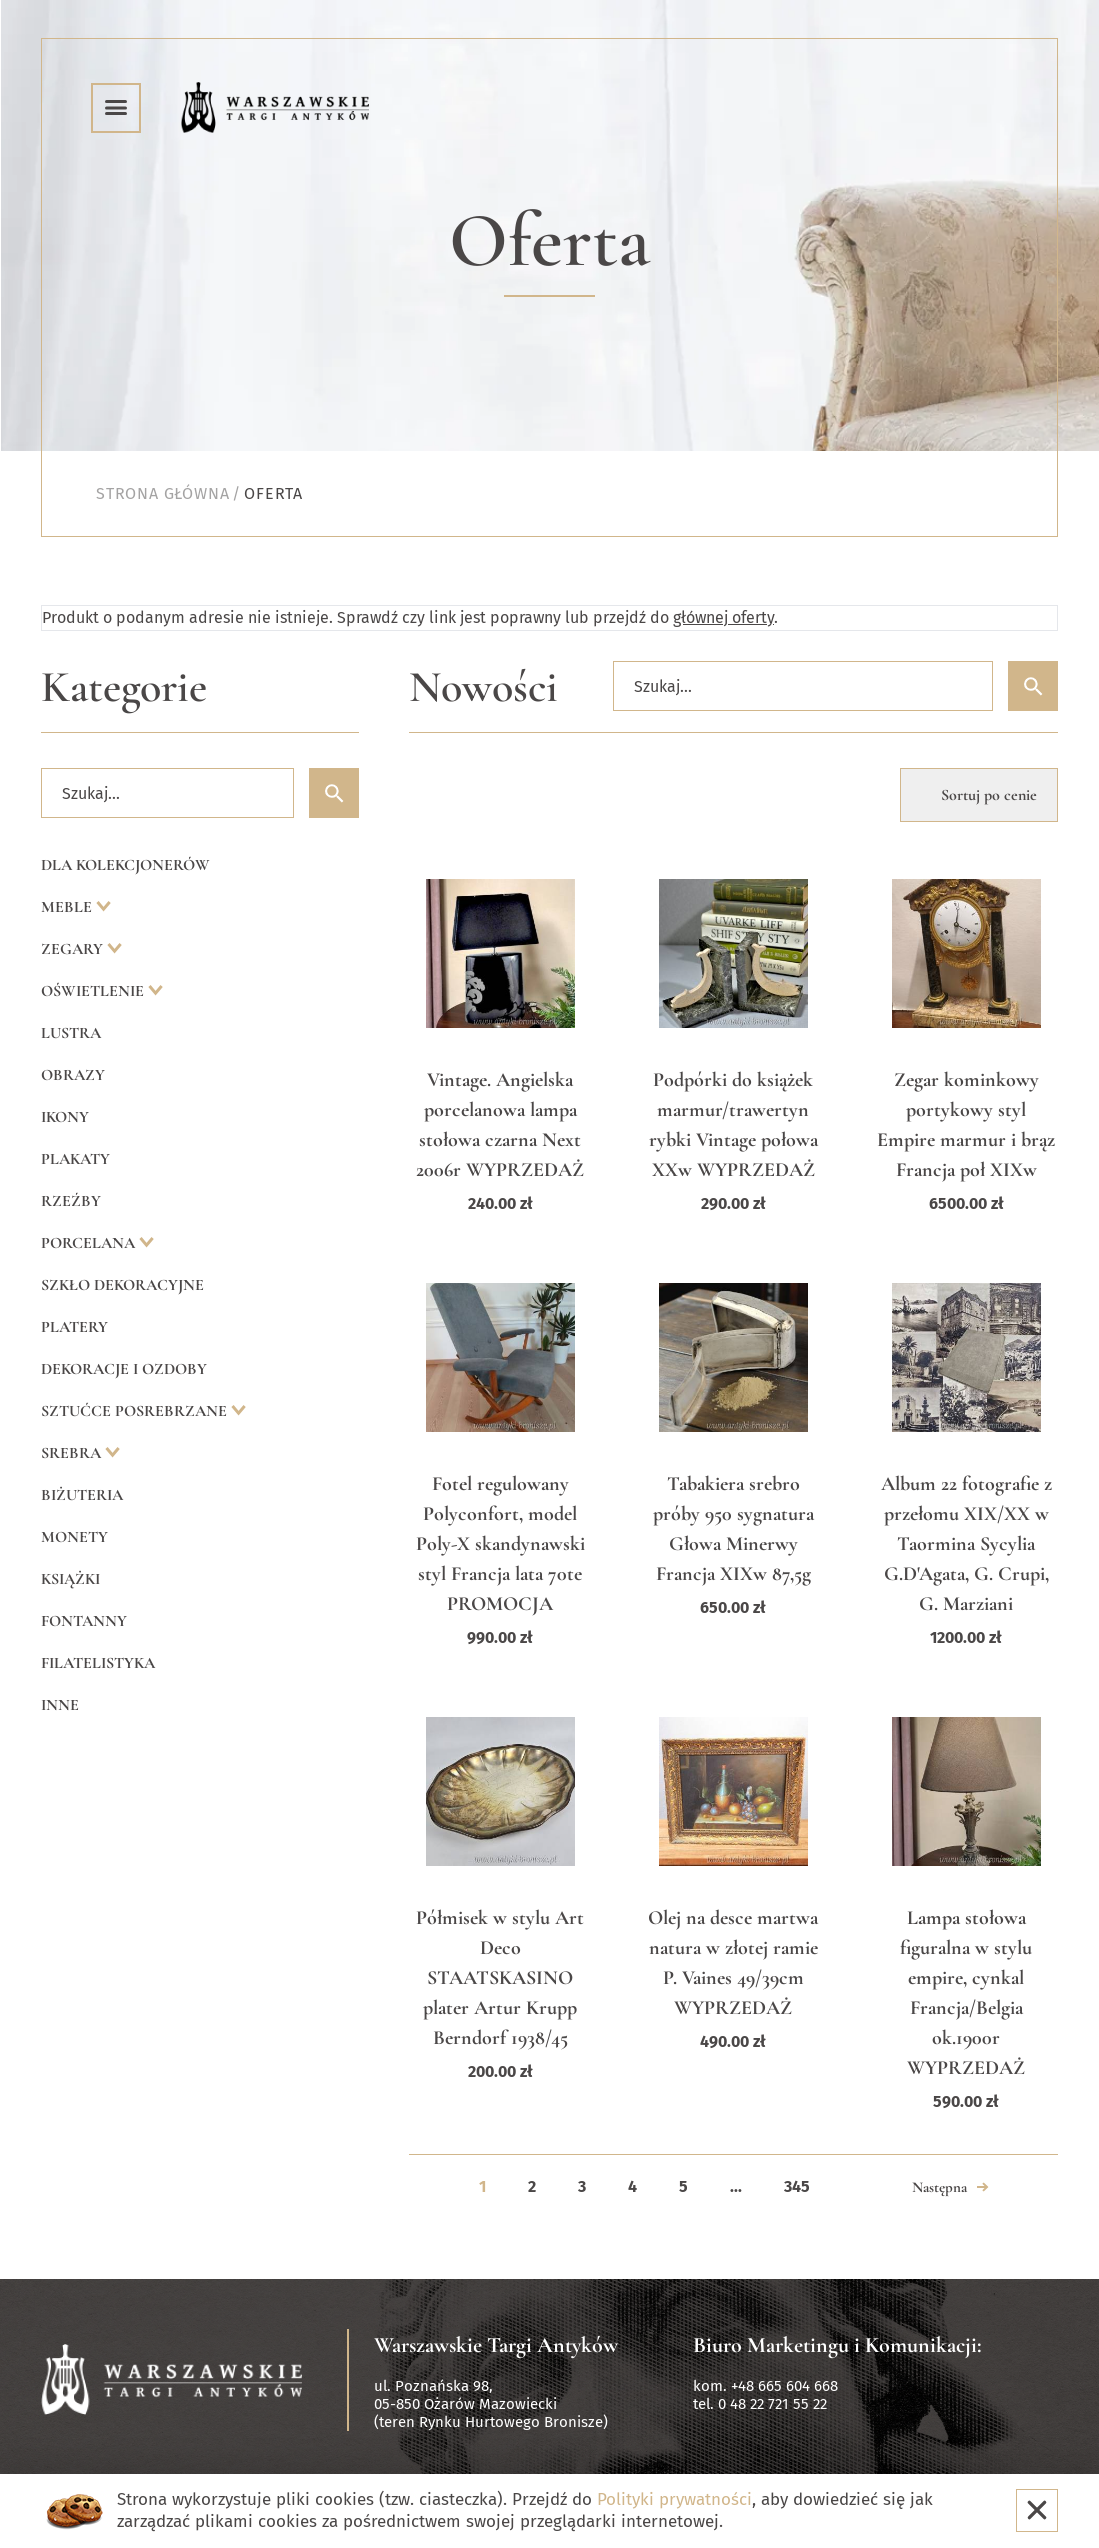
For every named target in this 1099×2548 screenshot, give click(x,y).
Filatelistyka (98, 1663)
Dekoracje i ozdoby (124, 1369)
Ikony (65, 1117)
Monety (74, 1537)
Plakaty (75, 1159)
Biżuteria (82, 1495)
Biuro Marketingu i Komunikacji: (837, 2345)
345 (797, 2186)
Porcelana (90, 1243)
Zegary (74, 949)
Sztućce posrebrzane (136, 1411)
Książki (70, 1579)
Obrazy (73, 1075)
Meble (68, 907)
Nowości (483, 687)
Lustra (71, 1033)
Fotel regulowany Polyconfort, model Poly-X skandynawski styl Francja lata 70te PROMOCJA (500, 1544)
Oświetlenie (94, 991)
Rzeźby (71, 1201)
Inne (60, 1705)
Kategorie (124, 687)
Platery (74, 1327)
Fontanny (84, 1621)
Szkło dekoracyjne (122, 1285)
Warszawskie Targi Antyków (496, 2345)
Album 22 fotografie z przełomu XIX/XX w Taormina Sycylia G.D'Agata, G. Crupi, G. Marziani (966, 1544)
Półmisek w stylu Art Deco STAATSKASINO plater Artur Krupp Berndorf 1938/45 (500, 1978)
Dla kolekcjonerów (125, 865)
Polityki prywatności (674, 2499)
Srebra (73, 1453)
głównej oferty (723, 617)
